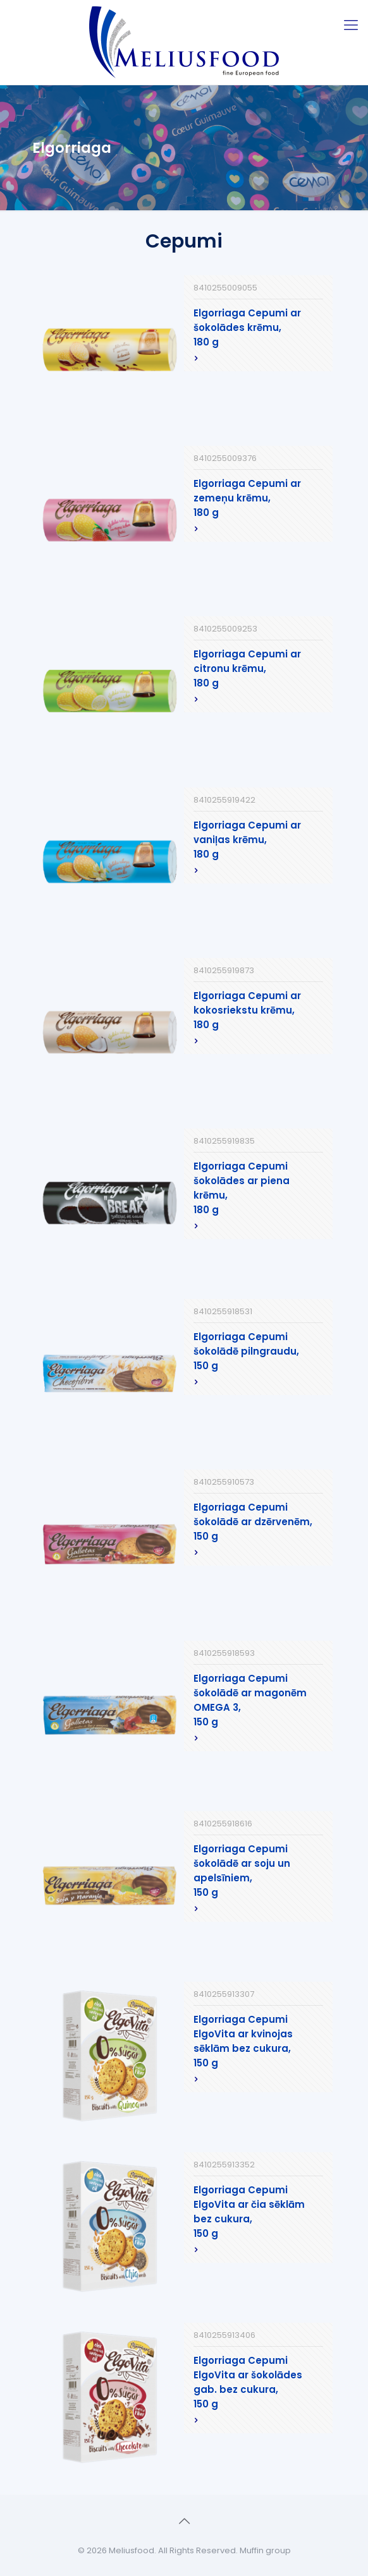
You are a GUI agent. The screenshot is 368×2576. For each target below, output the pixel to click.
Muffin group (265, 2550)
